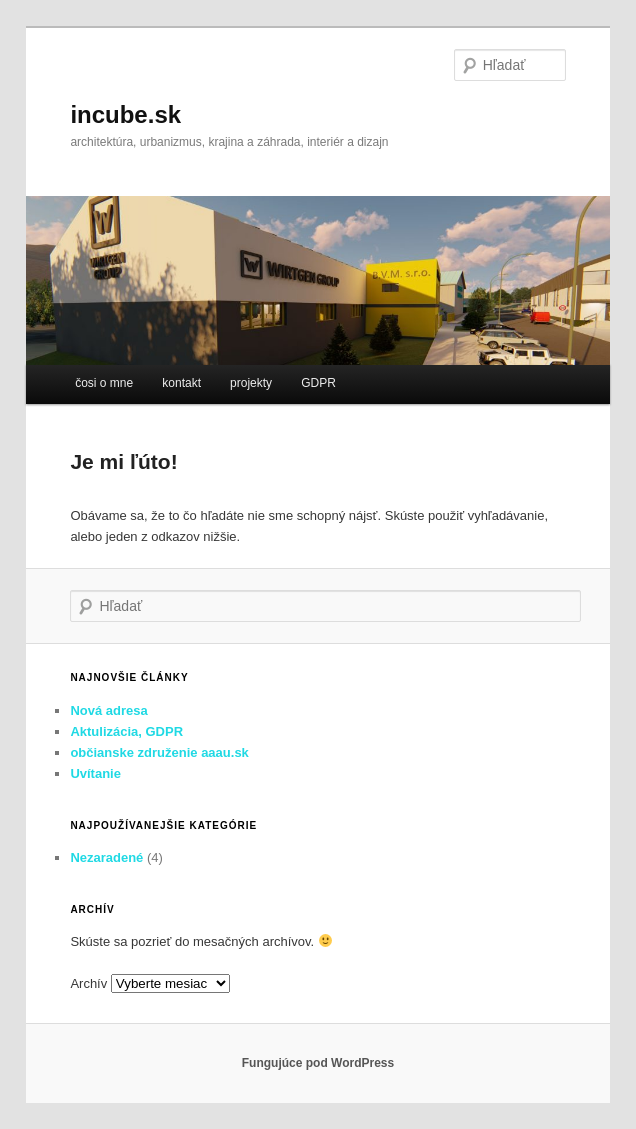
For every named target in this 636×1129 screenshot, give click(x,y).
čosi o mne (104, 383)
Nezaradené (106, 857)
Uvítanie (95, 773)
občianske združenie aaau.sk (159, 752)
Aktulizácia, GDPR (126, 731)
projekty (251, 383)
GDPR (318, 383)
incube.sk (125, 114)
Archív (88, 983)
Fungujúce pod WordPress (318, 1063)
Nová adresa (108, 710)
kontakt (181, 383)
